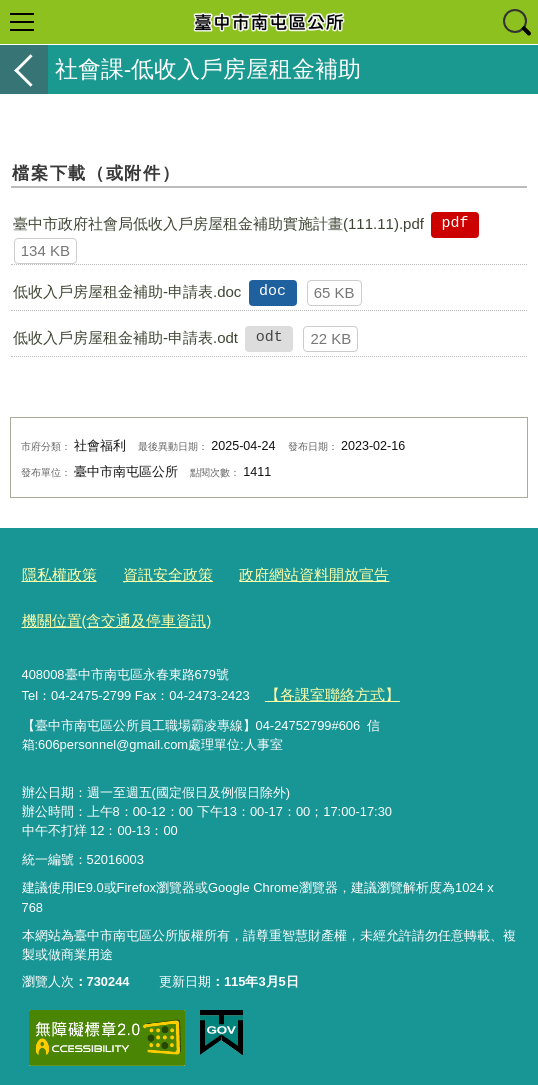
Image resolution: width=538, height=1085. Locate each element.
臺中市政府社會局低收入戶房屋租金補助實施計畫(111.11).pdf (218, 223)
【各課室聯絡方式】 (322, 686)
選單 (22, 22)
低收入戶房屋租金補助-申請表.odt (125, 337)
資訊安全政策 (152, 573)
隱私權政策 (54, 573)
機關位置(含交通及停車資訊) (104, 614)
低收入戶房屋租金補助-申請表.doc (127, 291)
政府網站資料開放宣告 (282, 573)
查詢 (516, 22)
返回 (24, 69)
